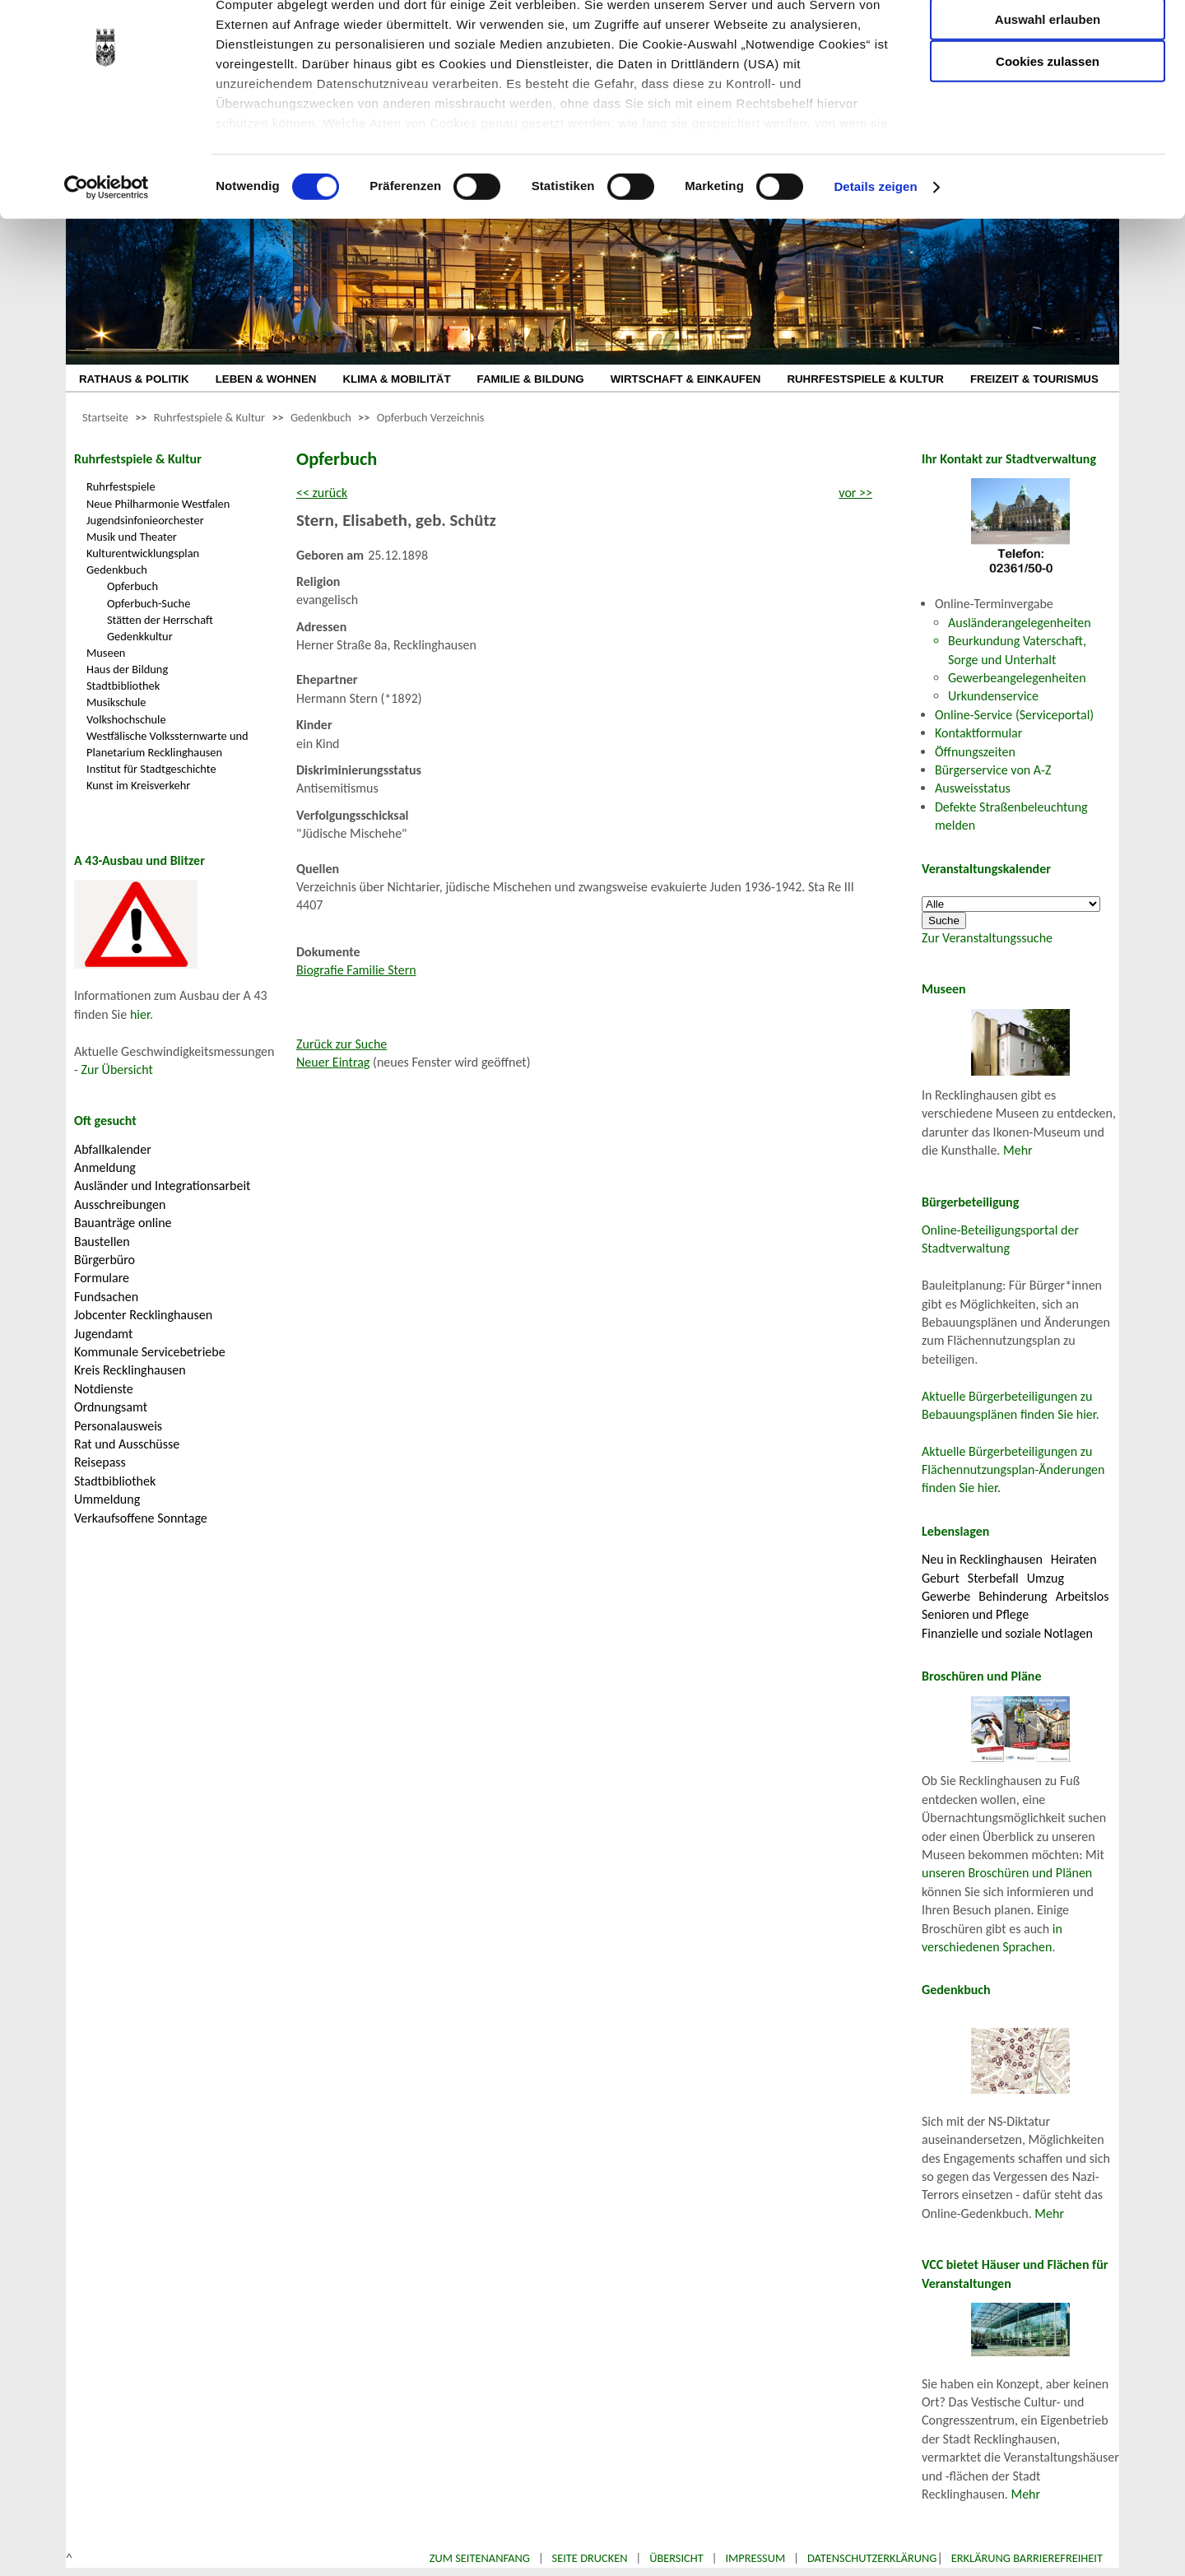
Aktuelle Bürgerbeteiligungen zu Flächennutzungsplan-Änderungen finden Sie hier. (1013, 1470)
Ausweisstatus (973, 788)
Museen (105, 652)
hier (140, 1014)
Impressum (755, 2557)
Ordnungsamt (110, 1407)
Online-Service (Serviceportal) (1014, 715)
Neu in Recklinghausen (982, 1559)
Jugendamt (103, 1333)
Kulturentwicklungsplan (142, 553)
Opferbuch (132, 586)
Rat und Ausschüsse (126, 1444)
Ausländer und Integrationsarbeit (162, 1185)
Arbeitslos (1082, 1596)
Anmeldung (105, 1167)
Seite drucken (590, 2557)
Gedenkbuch (320, 417)
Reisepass (100, 1462)
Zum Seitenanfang (480, 2557)
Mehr (1018, 1150)
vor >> (855, 492)
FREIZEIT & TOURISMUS (1034, 379)
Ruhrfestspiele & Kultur (209, 417)
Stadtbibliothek (123, 685)
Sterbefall (993, 1578)
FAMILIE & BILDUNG (530, 379)
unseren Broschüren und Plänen (1007, 1873)
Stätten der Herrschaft (160, 619)
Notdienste (103, 1389)
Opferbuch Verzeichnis (431, 417)
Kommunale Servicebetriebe (149, 1352)
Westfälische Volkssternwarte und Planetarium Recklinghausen (167, 744)
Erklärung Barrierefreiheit (1027, 2557)
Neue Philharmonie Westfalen (158, 503)
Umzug (1045, 1578)
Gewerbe (946, 1596)
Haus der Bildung (127, 669)
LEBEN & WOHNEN (266, 379)
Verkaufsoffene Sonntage (140, 1518)
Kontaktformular (978, 733)
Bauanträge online (123, 1222)
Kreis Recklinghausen (130, 1370)
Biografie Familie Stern (356, 970)
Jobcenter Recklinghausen (143, 1315)
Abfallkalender (112, 1149)
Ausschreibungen (119, 1204)
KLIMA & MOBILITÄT (396, 379)
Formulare (101, 1278)
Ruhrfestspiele (121, 486)
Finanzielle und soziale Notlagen (1007, 1633)
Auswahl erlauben (1047, 95)
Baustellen (102, 1241)
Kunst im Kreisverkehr (138, 785)
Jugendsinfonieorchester (145, 520)
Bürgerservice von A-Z (993, 770)
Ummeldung (107, 1499)
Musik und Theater (131, 536)
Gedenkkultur (140, 636)
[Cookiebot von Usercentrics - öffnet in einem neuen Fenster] (107, 263)
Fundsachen (106, 1296)
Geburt (941, 1578)
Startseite (105, 417)
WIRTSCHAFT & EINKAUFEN (686, 379)
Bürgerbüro (104, 1259)
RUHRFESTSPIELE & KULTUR (865, 379)
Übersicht (676, 2557)
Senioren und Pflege (975, 1614)
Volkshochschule (126, 719)
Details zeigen (875, 263)
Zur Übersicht (117, 1069)
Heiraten (1074, 1559)
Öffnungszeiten (975, 752)
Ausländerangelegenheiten (1019, 622)
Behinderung (1012, 1596)
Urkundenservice (993, 696)
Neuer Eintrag (332, 1062)
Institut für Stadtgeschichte (151, 768)
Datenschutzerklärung (872, 2557)
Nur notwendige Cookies (1047, 47)
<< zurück (321, 492)
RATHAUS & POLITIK (134, 379)
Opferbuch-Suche (148, 603)
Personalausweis (118, 1426)
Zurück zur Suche (341, 1044)
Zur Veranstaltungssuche (987, 938)
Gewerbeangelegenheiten (1017, 678)
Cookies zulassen (1047, 137)
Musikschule (116, 702)
